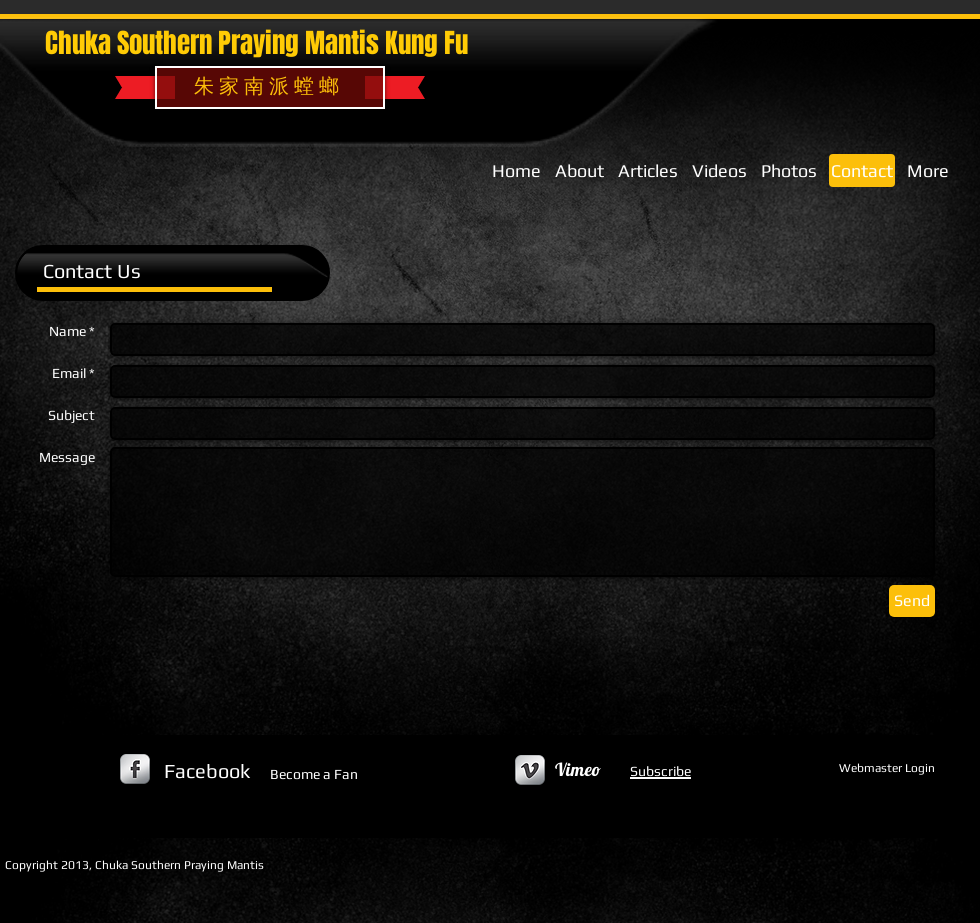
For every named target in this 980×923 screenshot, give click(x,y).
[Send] (912, 601)
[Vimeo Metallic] (530, 770)
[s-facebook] (135, 769)
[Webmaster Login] (886, 769)
